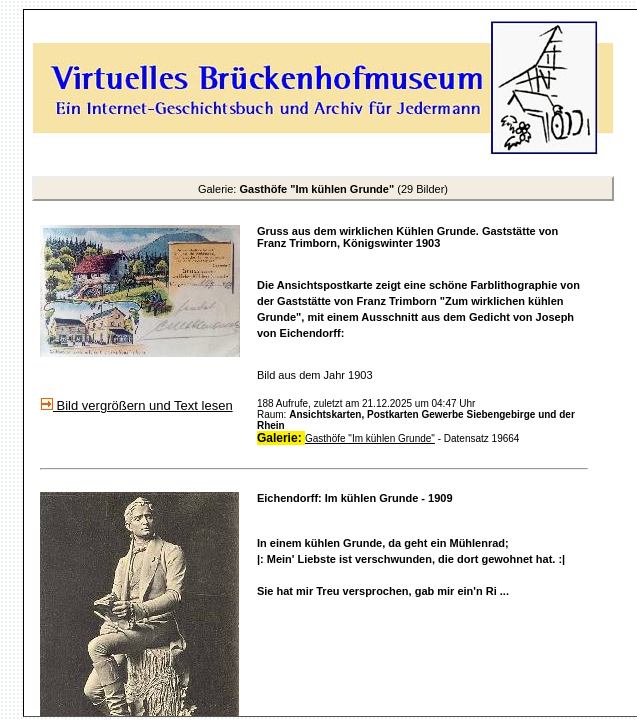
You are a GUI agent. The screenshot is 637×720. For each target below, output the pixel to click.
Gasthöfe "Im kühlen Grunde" (370, 438)
